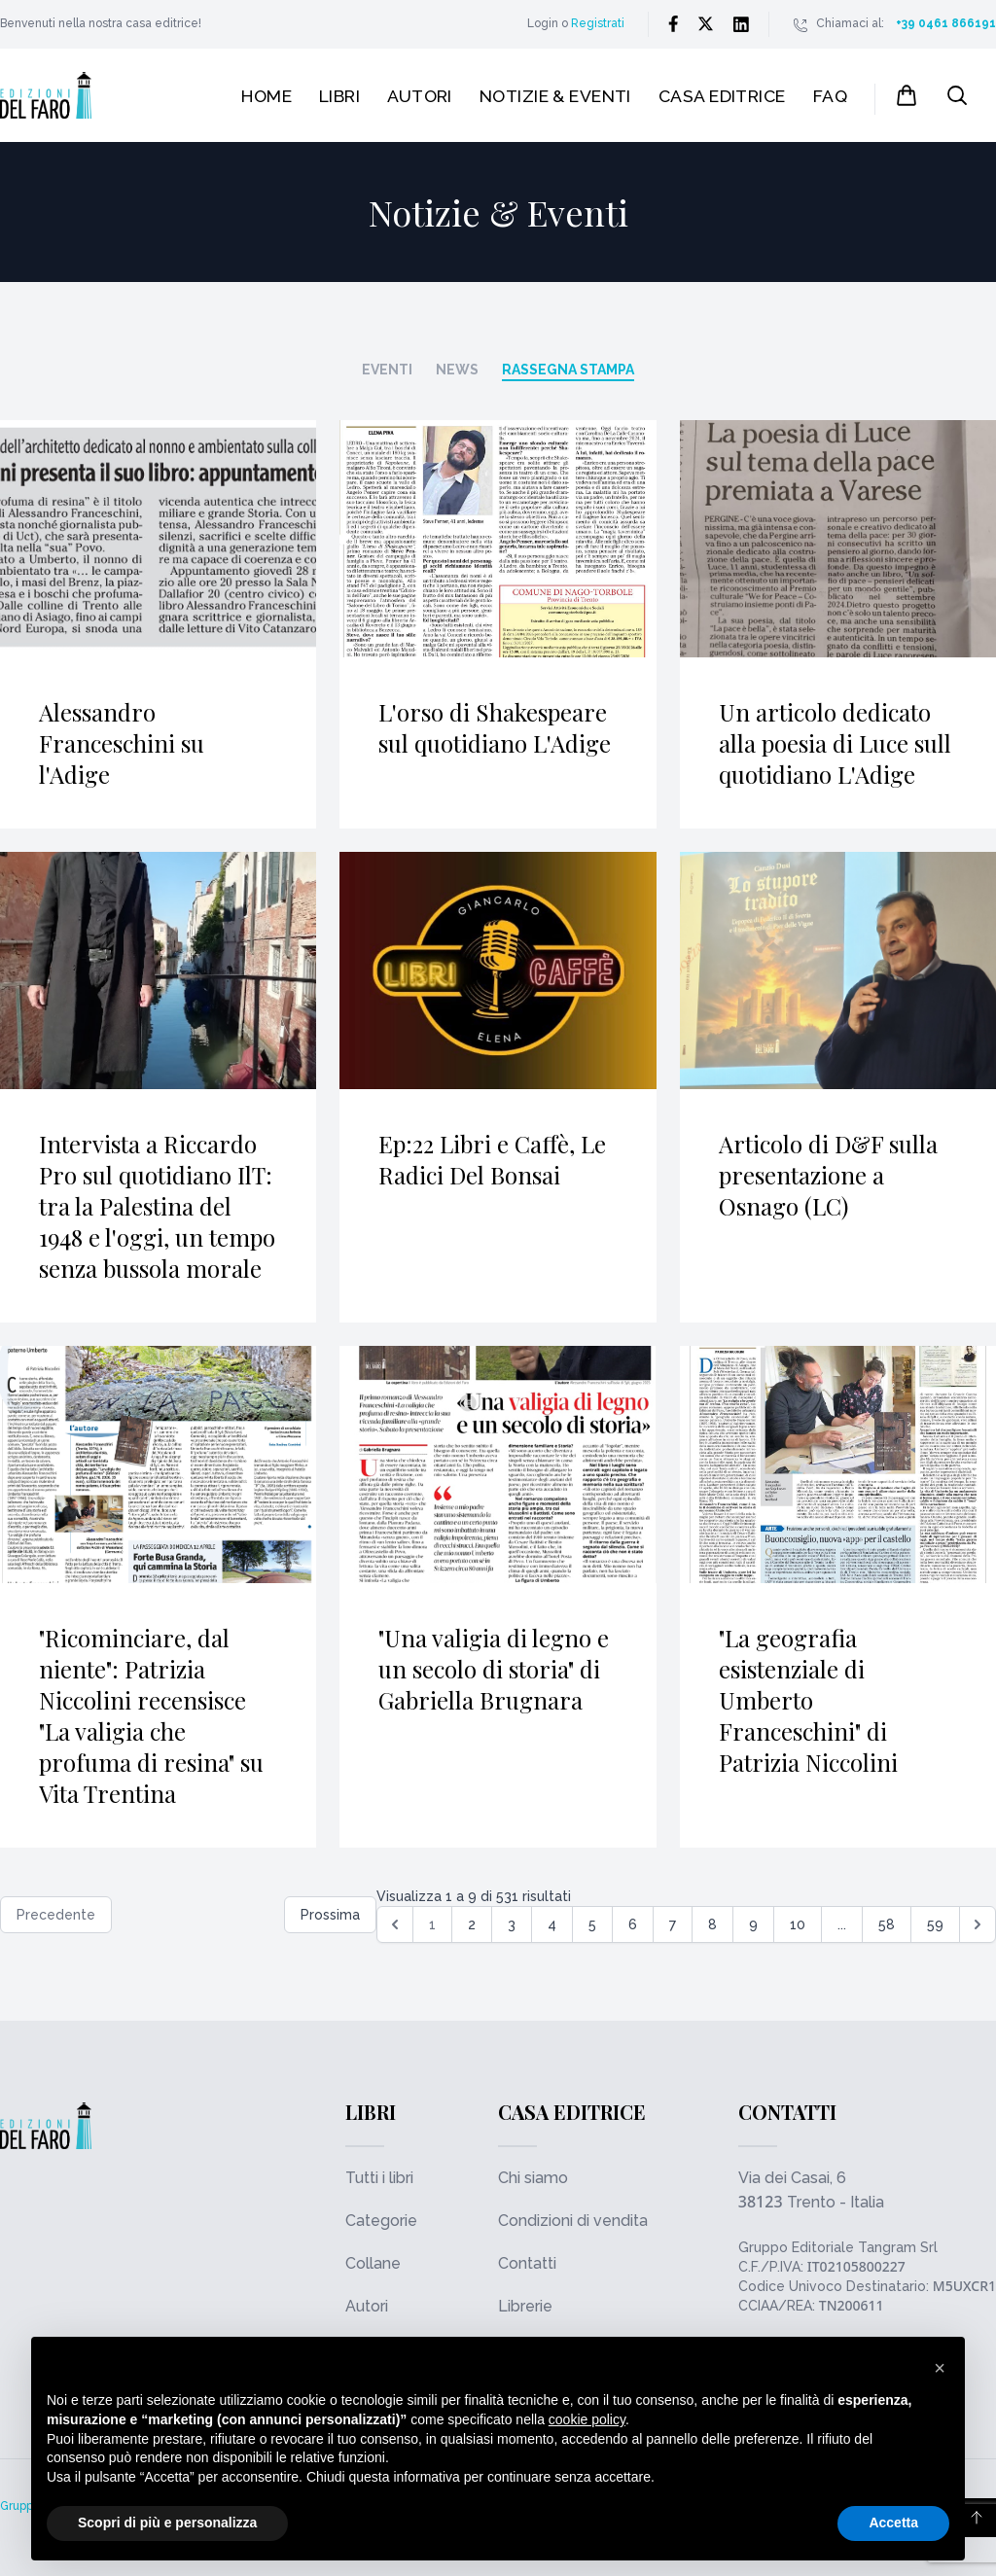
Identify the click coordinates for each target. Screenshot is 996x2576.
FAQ (830, 96)
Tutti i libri (379, 2178)
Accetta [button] (893, 2522)
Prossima (330, 1915)
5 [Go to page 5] (592, 1924)
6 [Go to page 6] (632, 1924)
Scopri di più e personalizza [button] (167, 2522)
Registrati (597, 23)
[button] (939, 2367)
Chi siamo (533, 2178)
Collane (373, 2263)
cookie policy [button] (587, 2419)
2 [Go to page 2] (472, 1924)
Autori (419, 96)
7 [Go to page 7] (672, 1924)
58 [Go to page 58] (886, 1924)
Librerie (525, 2306)
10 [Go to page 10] (797, 1924)
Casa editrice (722, 96)
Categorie (381, 2220)
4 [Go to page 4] (552, 1924)
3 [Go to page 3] (512, 1924)
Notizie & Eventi (555, 96)
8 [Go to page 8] (712, 1924)
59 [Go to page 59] (935, 1924)
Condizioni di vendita (573, 2220)
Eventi (387, 369)
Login (542, 23)
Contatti (527, 2263)
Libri (339, 96)
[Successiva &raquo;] (977, 1924)
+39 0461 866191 (946, 23)
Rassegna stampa (568, 369)
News (457, 369)
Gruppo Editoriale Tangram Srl (838, 2247)
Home (266, 96)
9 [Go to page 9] (753, 1924)
